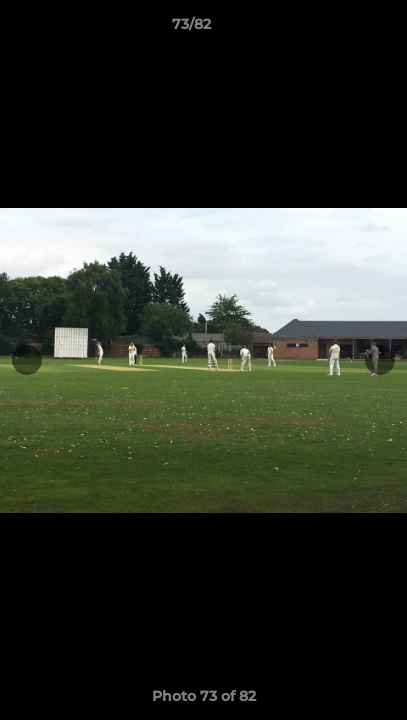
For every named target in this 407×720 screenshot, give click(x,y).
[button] (335, 29)
